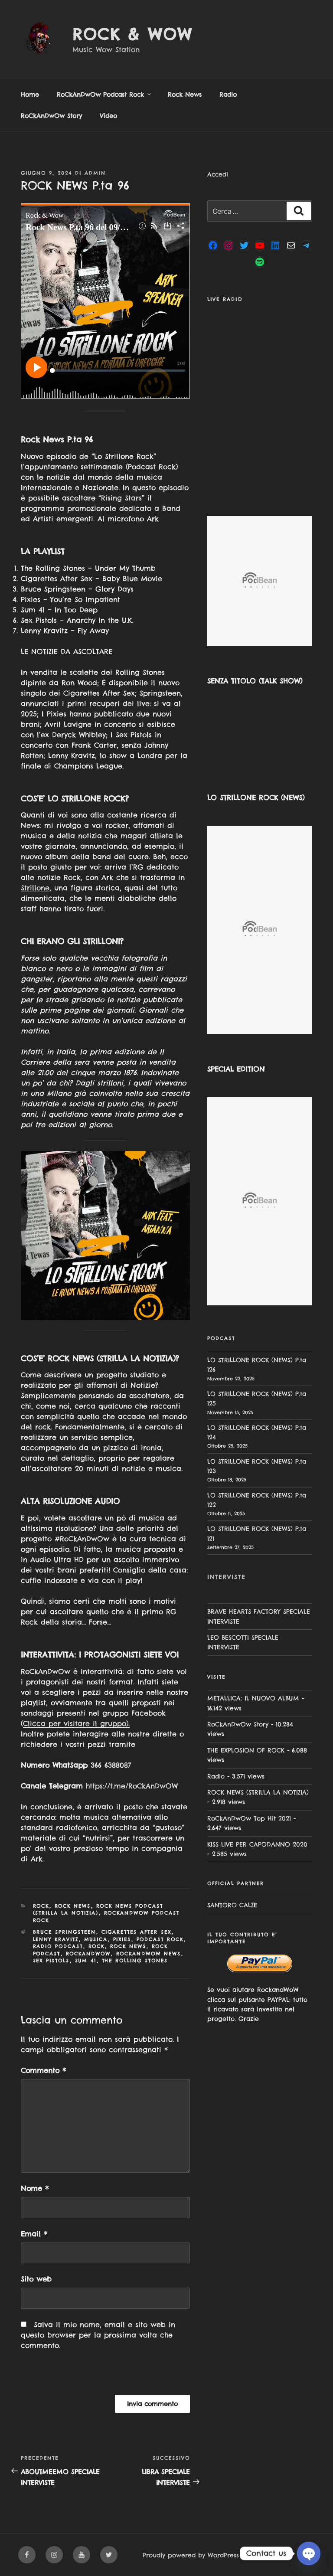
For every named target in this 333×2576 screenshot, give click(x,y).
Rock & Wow (132, 34)
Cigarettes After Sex (136, 1932)
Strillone (35, 887)
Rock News (185, 94)
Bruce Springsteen (64, 1932)
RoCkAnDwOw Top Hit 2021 (249, 1818)
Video (108, 116)
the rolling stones (135, 1961)
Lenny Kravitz (56, 1939)
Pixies (122, 1939)
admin (95, 173)
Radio (228, 94)
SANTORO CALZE (232, 1905)
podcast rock (160, 1939)
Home (30, 94)
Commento (43, 2070)
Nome (35, 2188)
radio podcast (58, 1946)
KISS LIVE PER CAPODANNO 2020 (257, 1844)
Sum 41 (86, 1961)
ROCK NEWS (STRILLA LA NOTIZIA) (258, 1792)
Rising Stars (121, 498)
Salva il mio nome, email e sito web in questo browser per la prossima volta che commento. (98, 2335)
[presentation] (80, 2376)
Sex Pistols (51, 1961)
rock (96, 1946)
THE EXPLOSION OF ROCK (245, 1750)
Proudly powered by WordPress (191, 2555)
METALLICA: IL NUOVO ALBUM (253, 1698)
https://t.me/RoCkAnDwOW (132, 1786)
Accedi (217, 174)
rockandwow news (148, 1954)
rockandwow (88, 1954)
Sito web (36, 2279)
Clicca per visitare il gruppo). (76, 1723)
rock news (128, 1946)
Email (34, 2233)
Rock (41, 1906)
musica (96, 1939)
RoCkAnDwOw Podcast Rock (104, 94)
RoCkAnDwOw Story (51, 116)
